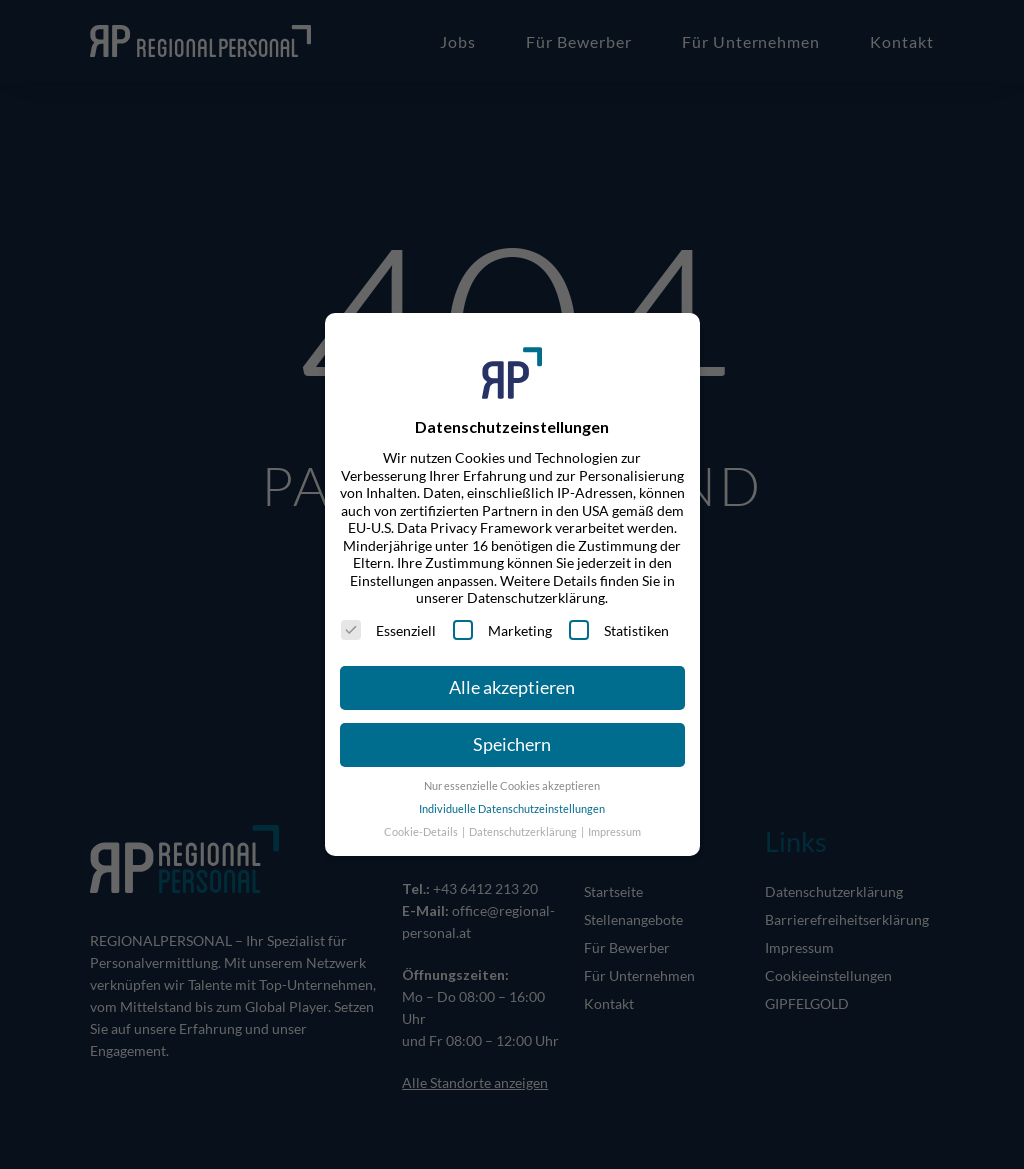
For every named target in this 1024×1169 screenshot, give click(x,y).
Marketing (502, 630)
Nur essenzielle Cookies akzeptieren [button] (512, 786)
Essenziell (388, 630)
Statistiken (619, 630)
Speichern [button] (512, 744)
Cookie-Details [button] (422, 832)
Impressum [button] (614, 832)
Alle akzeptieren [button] (512, 687)
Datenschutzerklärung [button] (524, 832)
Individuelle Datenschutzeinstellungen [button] (512, 809)
